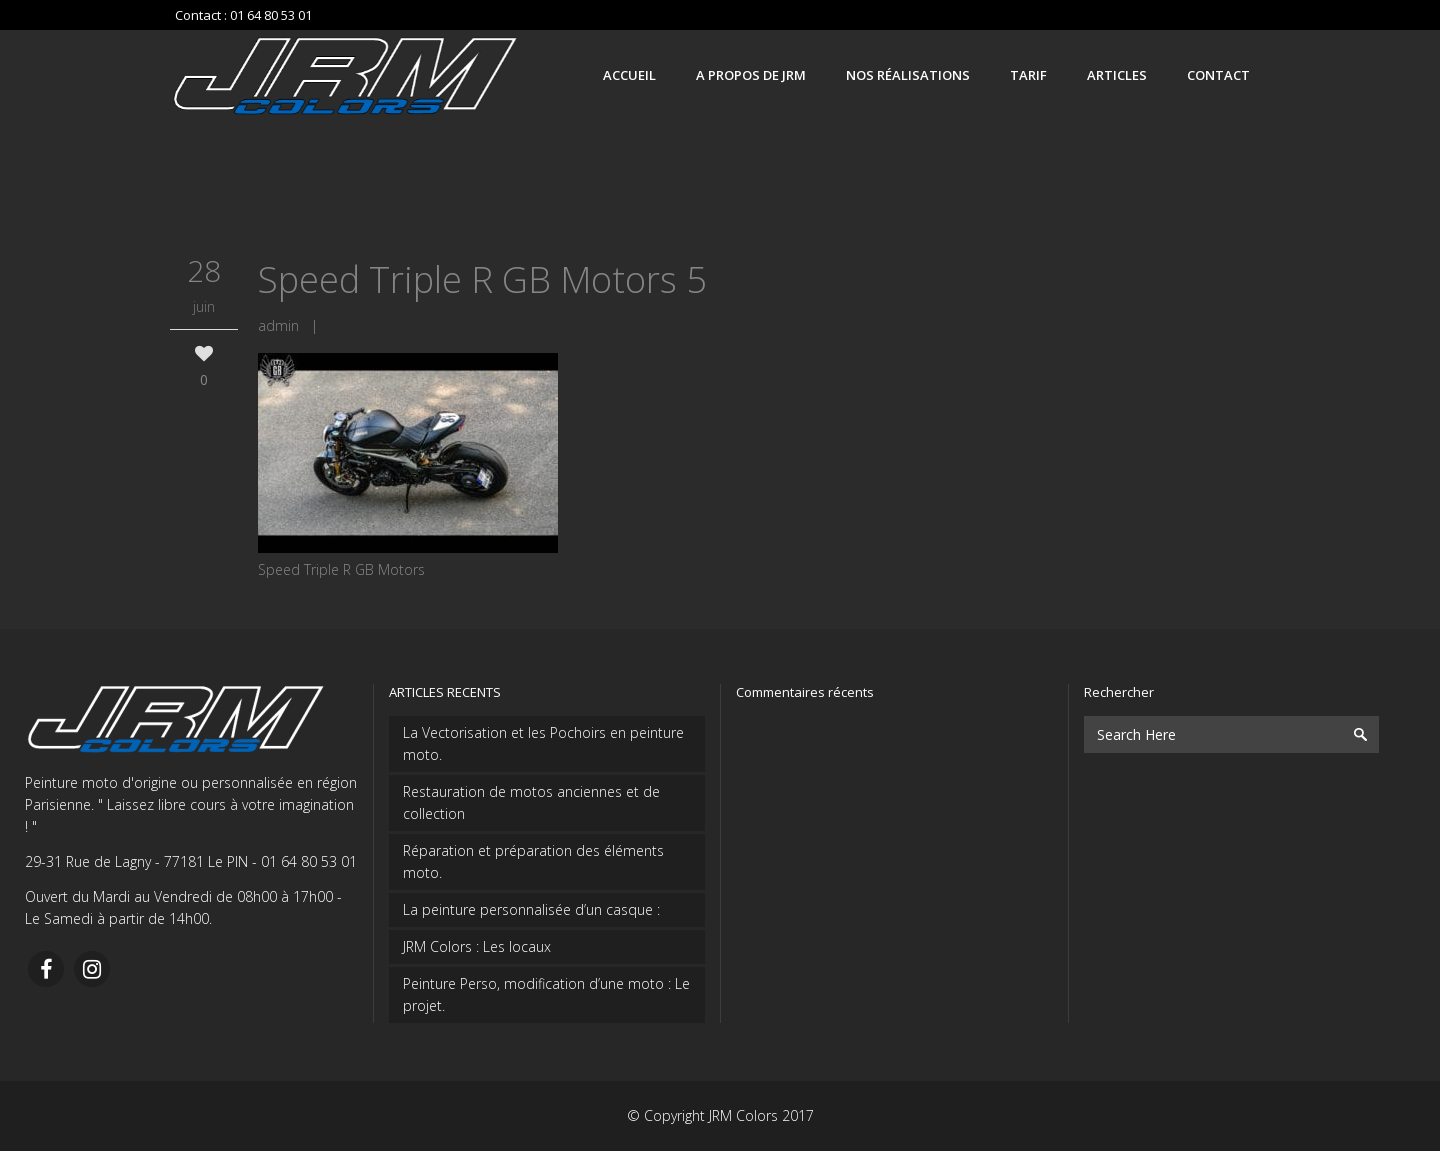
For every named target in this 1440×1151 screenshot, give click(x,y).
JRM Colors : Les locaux (477, 946)
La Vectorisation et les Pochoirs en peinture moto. (543, 743)
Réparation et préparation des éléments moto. (533, 861)
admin (278, 325)
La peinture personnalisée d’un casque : (531, 909)
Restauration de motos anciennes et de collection (531, 802)
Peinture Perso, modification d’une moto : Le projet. (546, 994)
